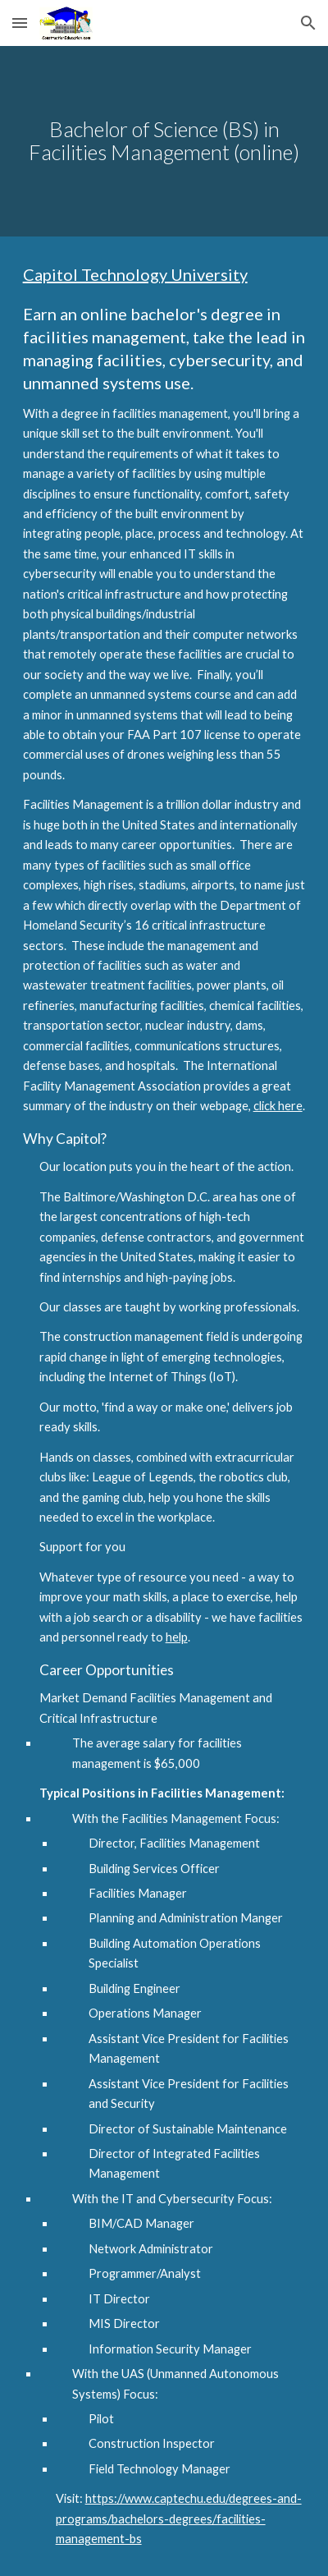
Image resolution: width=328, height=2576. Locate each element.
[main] (164, 141)
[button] (19, 22)
